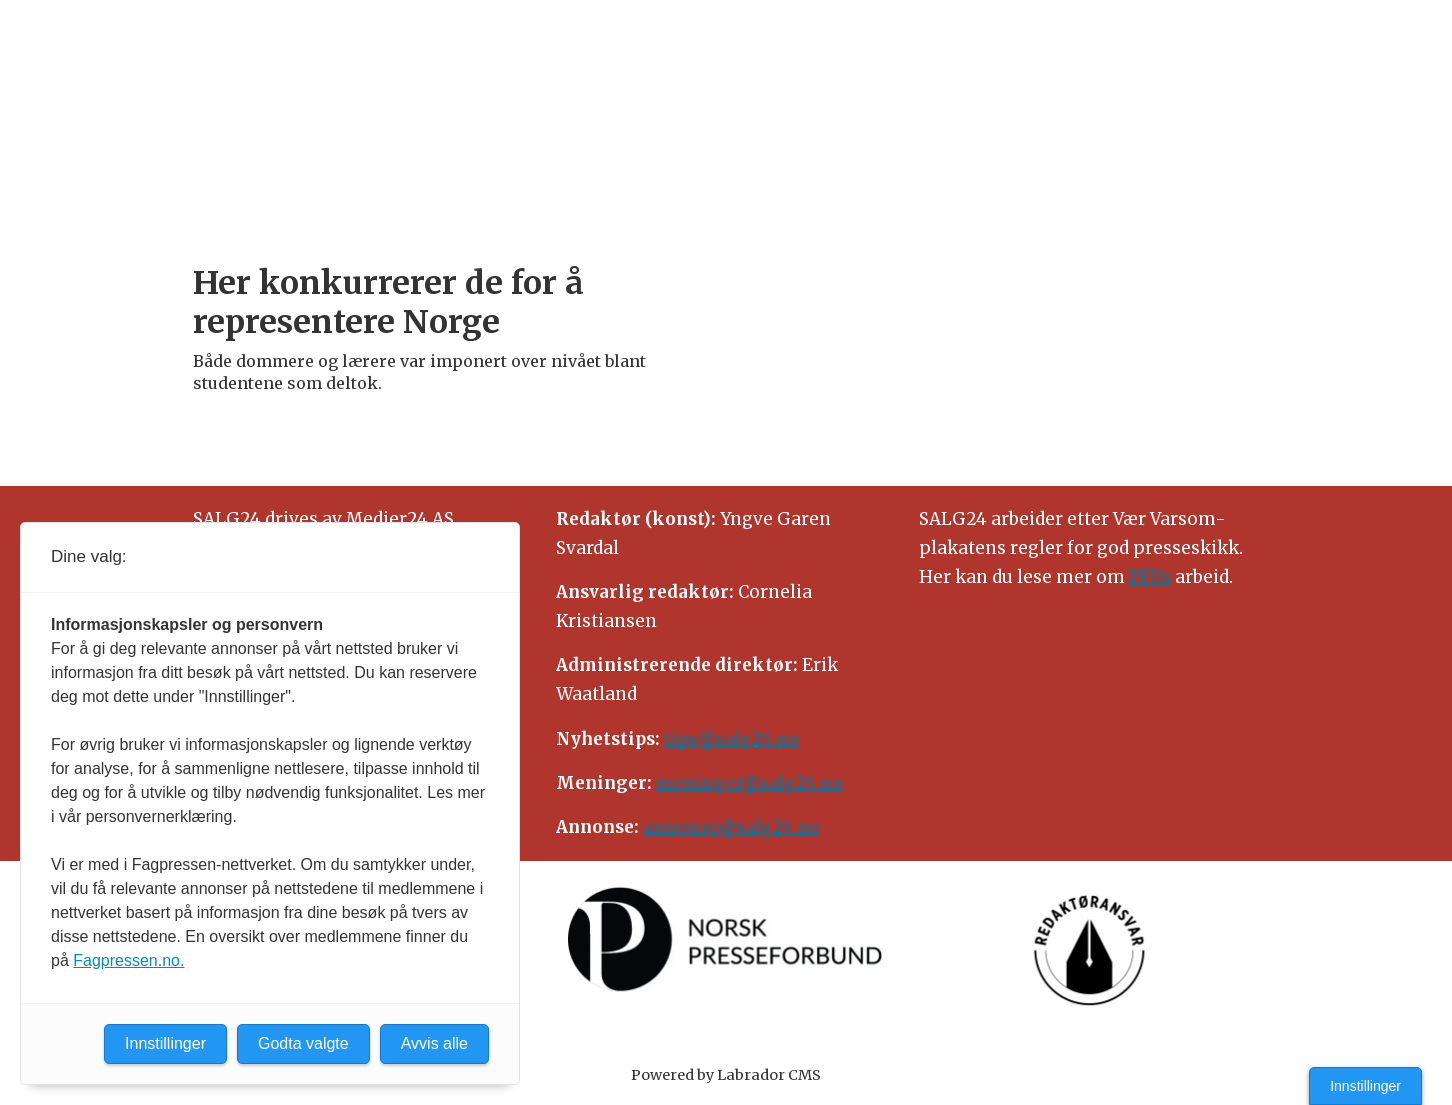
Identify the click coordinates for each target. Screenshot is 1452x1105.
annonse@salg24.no (731, 827)
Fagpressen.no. (128, 960)
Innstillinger (1365, 1086)
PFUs (1150, 577)
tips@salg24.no (731, 739)
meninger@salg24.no (749, 783)
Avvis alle (434, 1043)
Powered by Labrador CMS (726, 1075)
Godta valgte (303, 1043)
